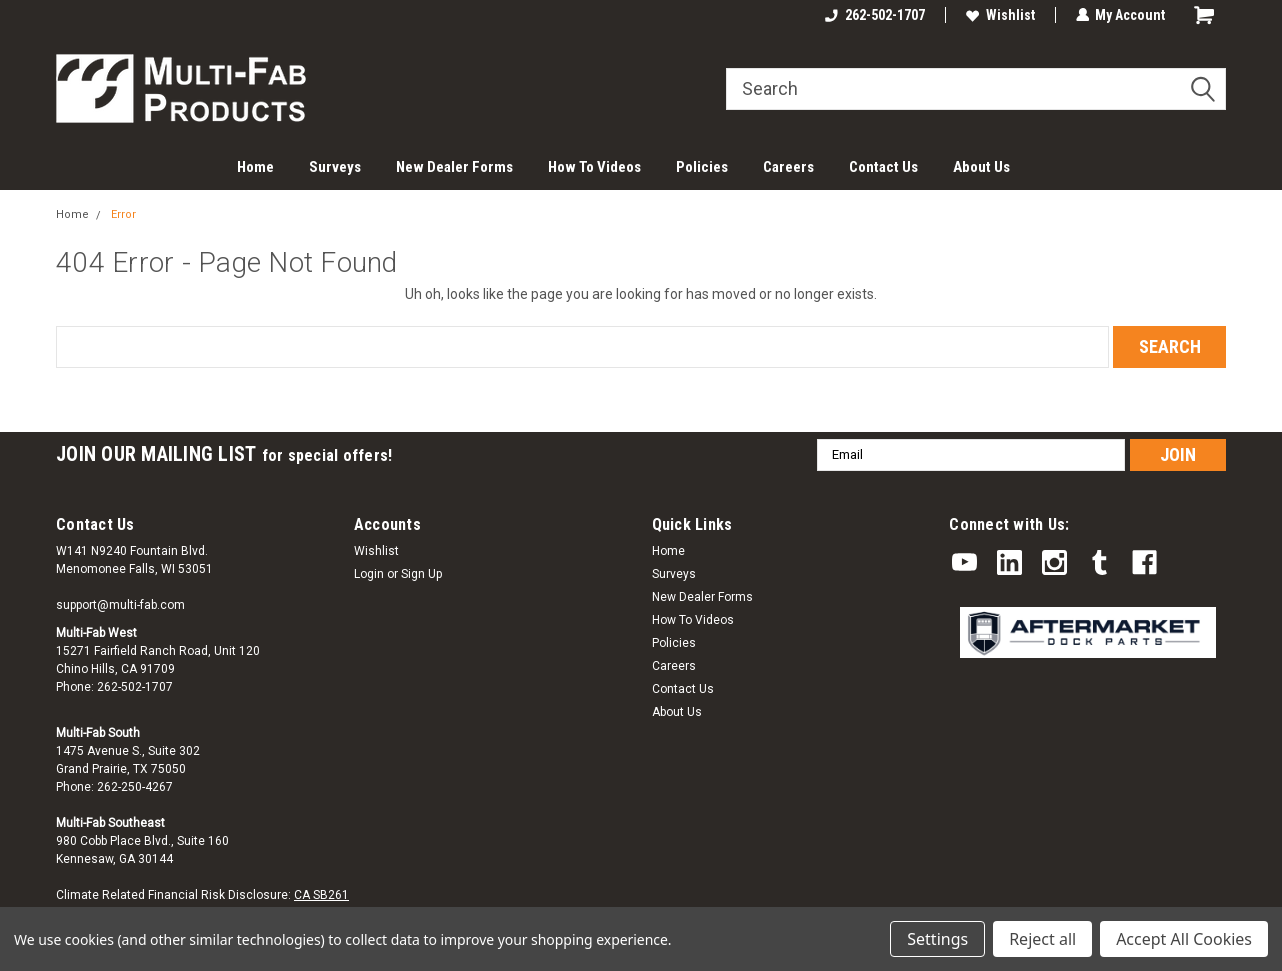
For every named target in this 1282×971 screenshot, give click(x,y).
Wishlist (999, 15)
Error (123, 214)
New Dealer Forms (454, 167)
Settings (937, 939)
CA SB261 (321, 895)
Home (255, 167)
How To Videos (594, 167)
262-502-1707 (874, 15)
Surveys (335, 167)
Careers (788, 167)
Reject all (1042, 939)
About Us (981, 167)
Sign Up (421, 574)
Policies (702, 167)
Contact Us (883, 167)
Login (369, 574)
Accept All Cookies (1184, 939)
